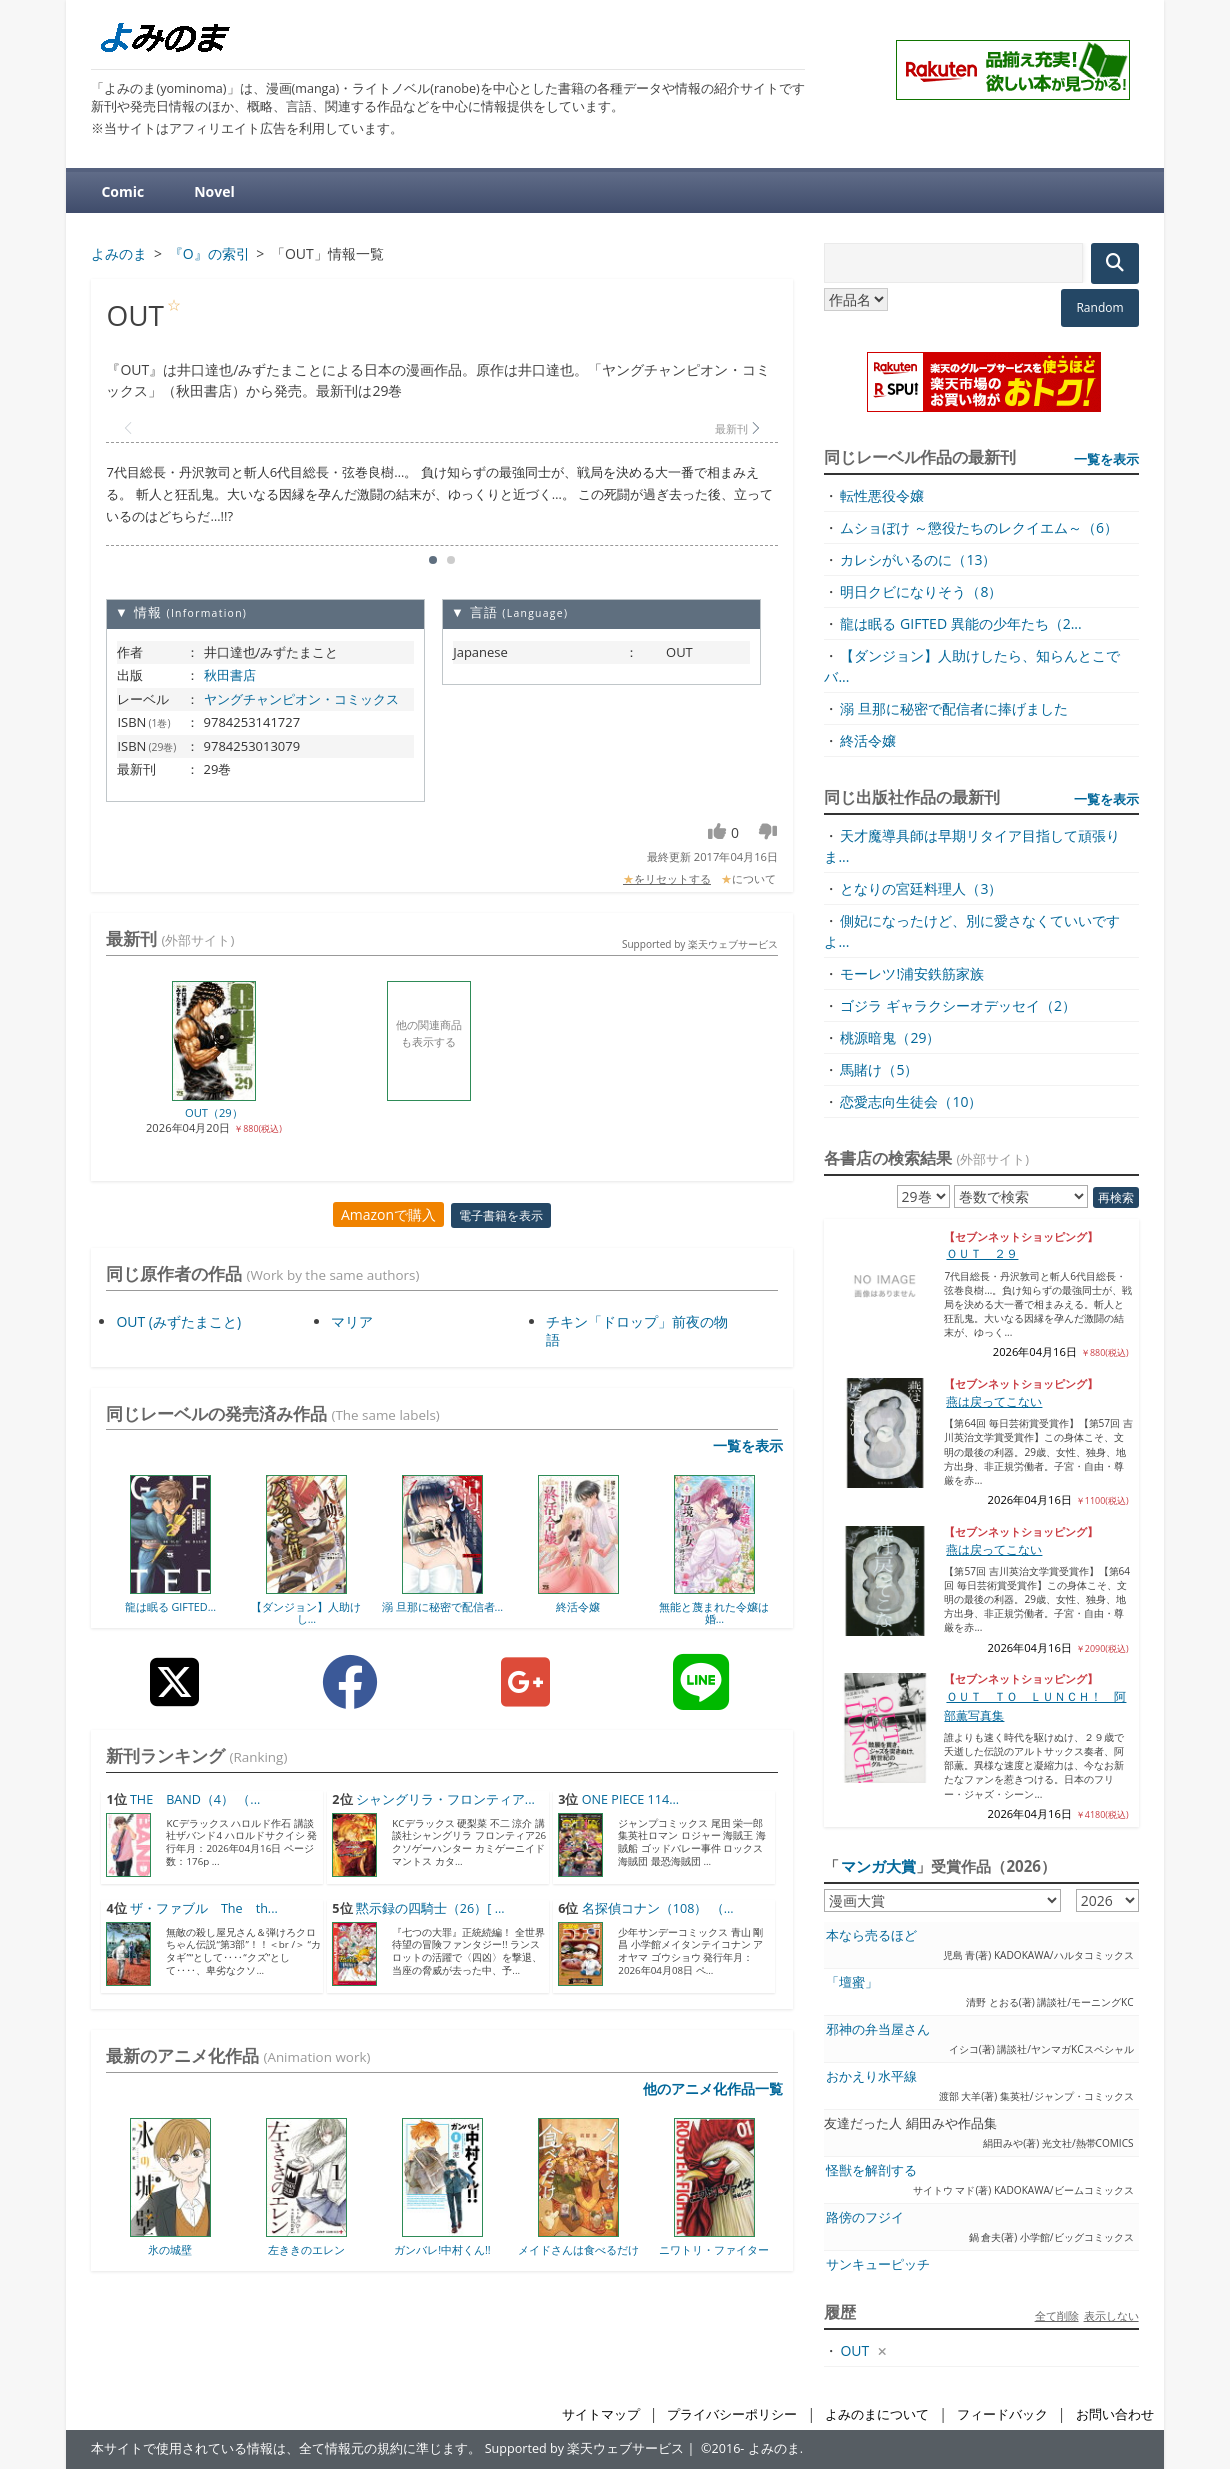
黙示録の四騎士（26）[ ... (430, 1908)
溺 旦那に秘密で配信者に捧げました (954, 708)
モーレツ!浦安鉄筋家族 (912, 973)
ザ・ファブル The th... (204, 1908)
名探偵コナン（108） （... (658, 1908)
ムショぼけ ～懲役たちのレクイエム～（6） (979, 527)
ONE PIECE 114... (630, 1799)
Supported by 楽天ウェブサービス (700, 944)
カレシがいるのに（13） (918, 559)
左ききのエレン (306, 2249)
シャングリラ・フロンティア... (445, 1799)
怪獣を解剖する (871, 2170)
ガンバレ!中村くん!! (442, 2249)
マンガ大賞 (878, 1866)
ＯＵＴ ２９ (982, 1253)
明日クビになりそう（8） (921, 591)
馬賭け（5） (879, 1069)
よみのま (774, 2448)
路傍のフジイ (865, 2217)
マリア (352, 1321)
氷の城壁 (170, 2249)
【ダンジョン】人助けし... (306, 1612)
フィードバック (1002, 2414)
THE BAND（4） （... (195, 1799)
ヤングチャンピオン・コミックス (301, 699)
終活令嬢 (578, 1606)
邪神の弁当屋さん (878, 2029)
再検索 (1116, 1197)
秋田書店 (230, 675)
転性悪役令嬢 (882, 495)
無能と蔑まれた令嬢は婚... (714, 1612)
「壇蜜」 (852, 1982)
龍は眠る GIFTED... (171, 1606)
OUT (854, 2350)
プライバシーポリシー (732, 2414)
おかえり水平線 (871, 2076)
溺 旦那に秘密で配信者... (442, 1606)
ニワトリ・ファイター (714, 2249)
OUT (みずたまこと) (178, 1321)
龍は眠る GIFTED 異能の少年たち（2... (960, 623)
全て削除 (1057, 2315)
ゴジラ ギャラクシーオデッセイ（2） (958, 1005)
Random (1099, 307)
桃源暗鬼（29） (890, 1037)
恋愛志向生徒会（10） (911, 1101)
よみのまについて (877, 2414)
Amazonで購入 (388, 1214)
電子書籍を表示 (501, 1215)
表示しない (1111, 2315)
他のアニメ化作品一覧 (713, 2088)
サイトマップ (601, 2414)
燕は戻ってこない (994, 1401)
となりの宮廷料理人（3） (921, 888)
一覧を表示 (748, 1445)
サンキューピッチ (878, 2264)
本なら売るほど (871, 1935)
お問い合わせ (1115, 2414)
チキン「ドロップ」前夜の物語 (637, 1330)
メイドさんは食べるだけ (578, 2249)
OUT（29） (214, 1112)
